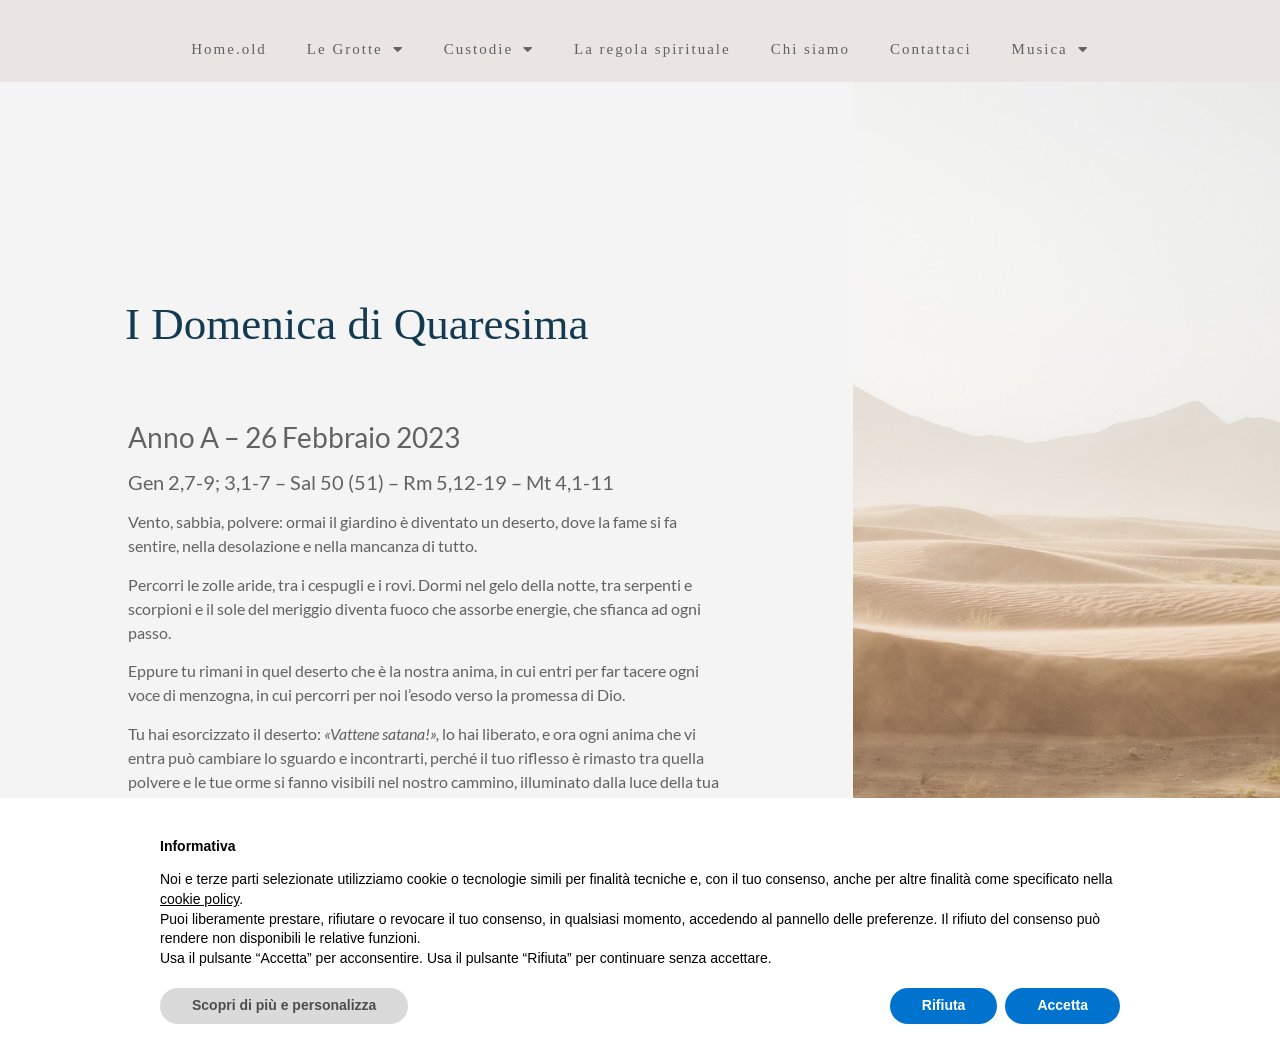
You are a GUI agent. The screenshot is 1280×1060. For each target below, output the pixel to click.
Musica (1050, 49)
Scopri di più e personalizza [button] (284, 1005)
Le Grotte (355, 49)
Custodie (489, 49)
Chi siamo (810, 49)
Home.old (229, 49)
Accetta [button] (1062, 1005)
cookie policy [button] (199, 899)
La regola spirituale (652, 49)
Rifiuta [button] (944, 1005)
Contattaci (931, 49)
